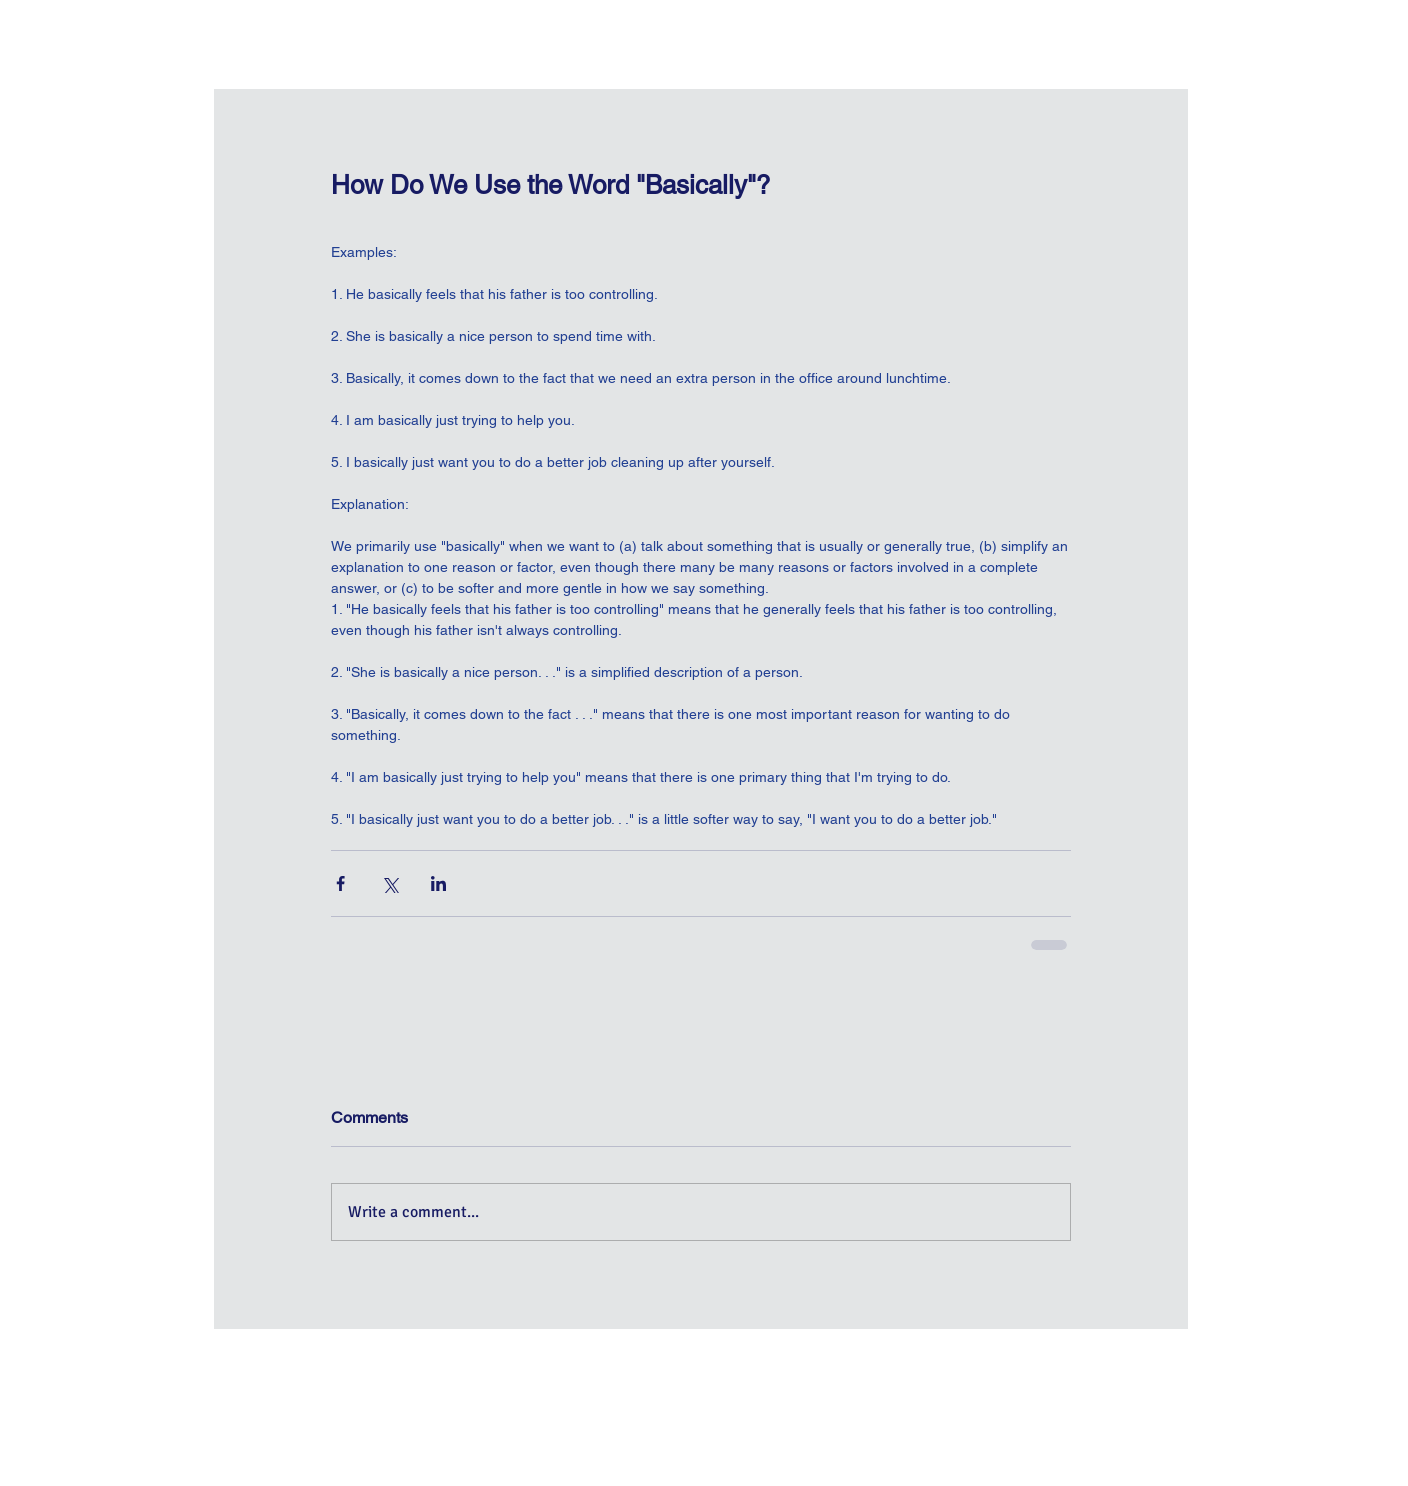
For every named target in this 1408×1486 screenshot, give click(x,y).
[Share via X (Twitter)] (389, 883)
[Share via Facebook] (340, 883)
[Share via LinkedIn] (438, 883)
